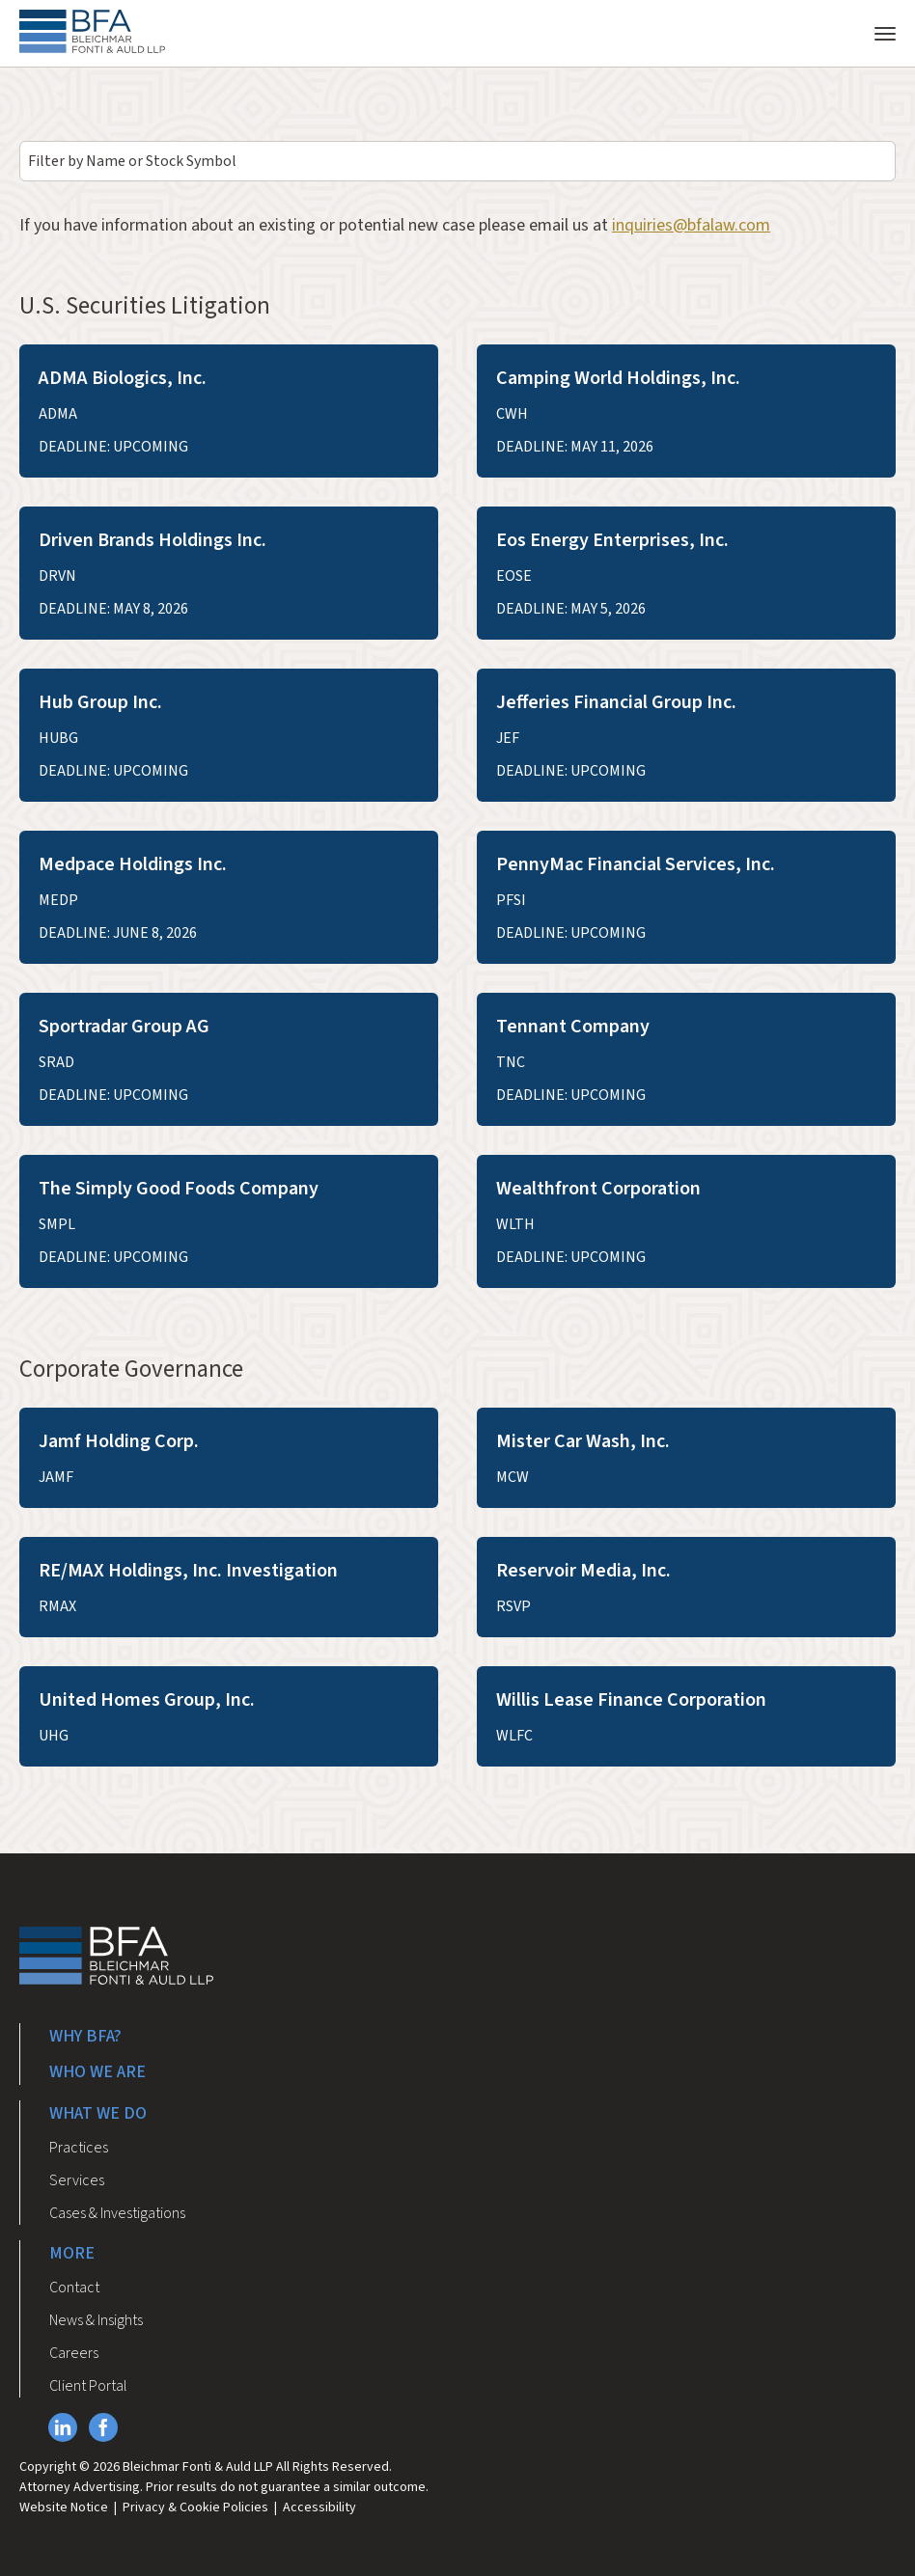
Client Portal (88, 2386)
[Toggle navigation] (885, 32)
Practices (78, 2147)
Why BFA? (85, 2036)
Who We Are (97, 2072)
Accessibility (319, 2507)
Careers (73, 2353)
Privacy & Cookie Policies (195, 2507)
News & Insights (96, 2320)
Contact (74, 2287)
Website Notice (63, 2507)
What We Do (98, 2113)
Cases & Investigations (117, 2213)
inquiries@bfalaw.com (691, 225)
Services (76, 2180)
